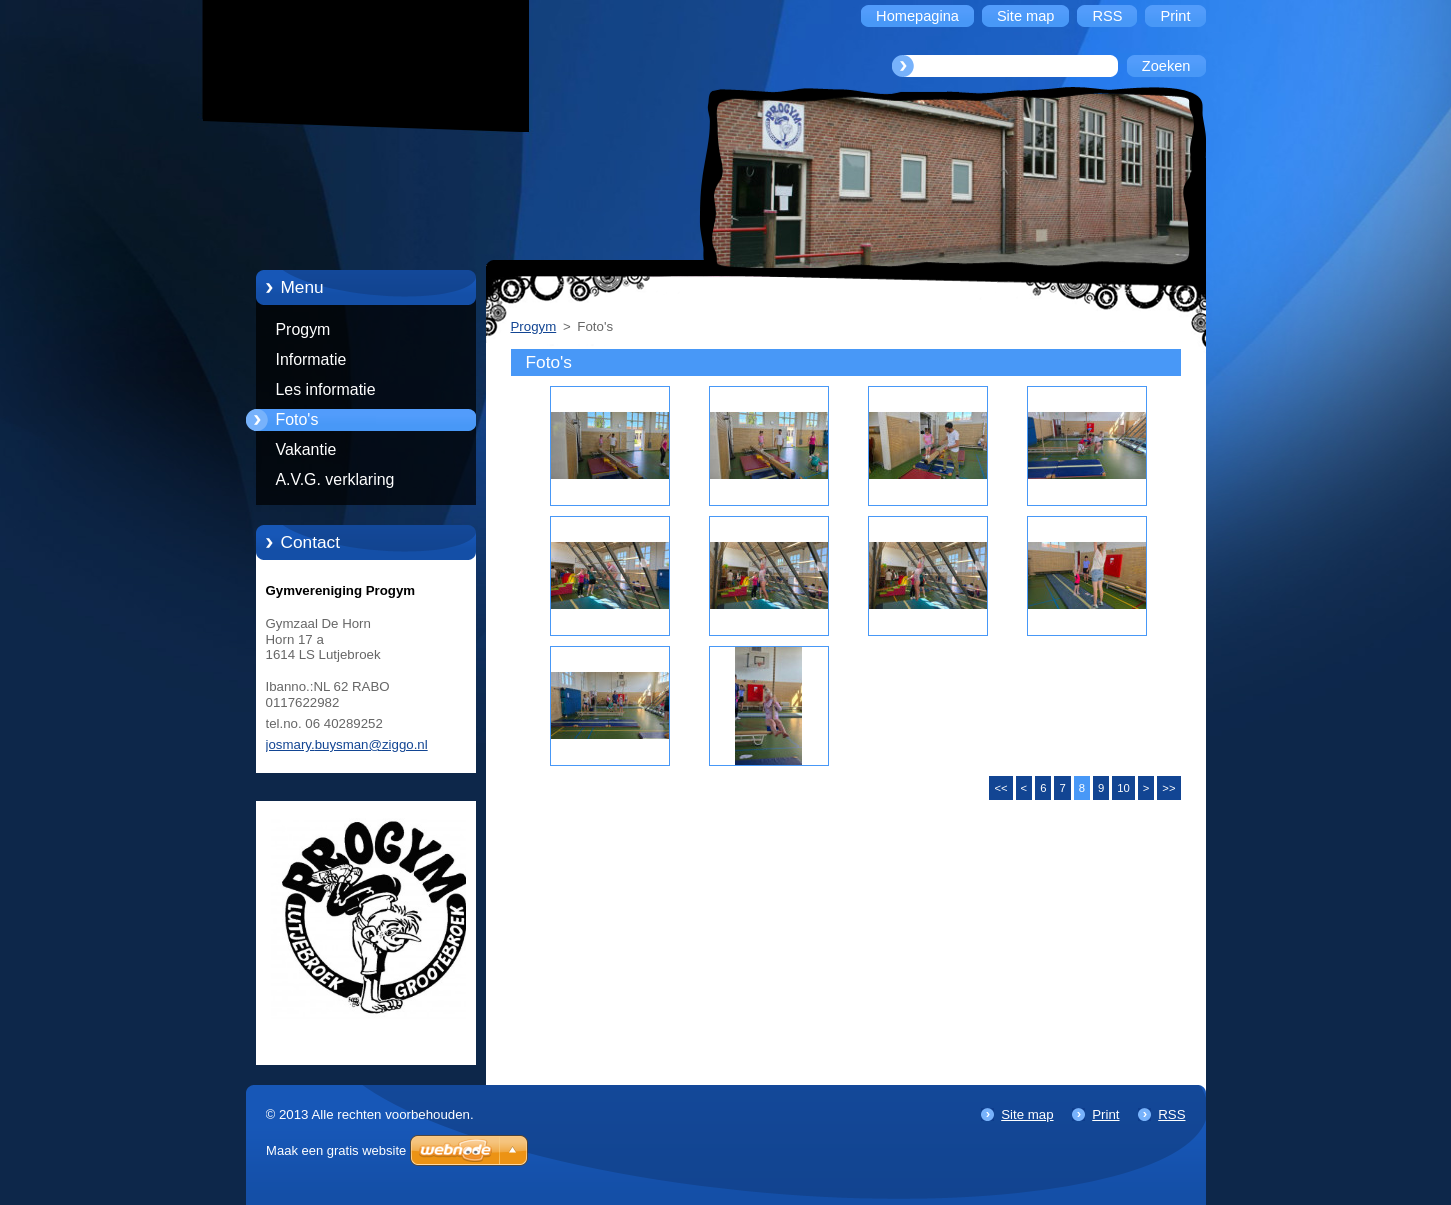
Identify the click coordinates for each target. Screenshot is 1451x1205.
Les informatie (326, 389)
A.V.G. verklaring (335, 479)
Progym (303, 329)
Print (1105, 1114)
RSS (1171, 1114)
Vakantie (306, 449)
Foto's (297, 419)
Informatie (311, 359)
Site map (1027, 1114)
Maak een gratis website (336, 1150)
